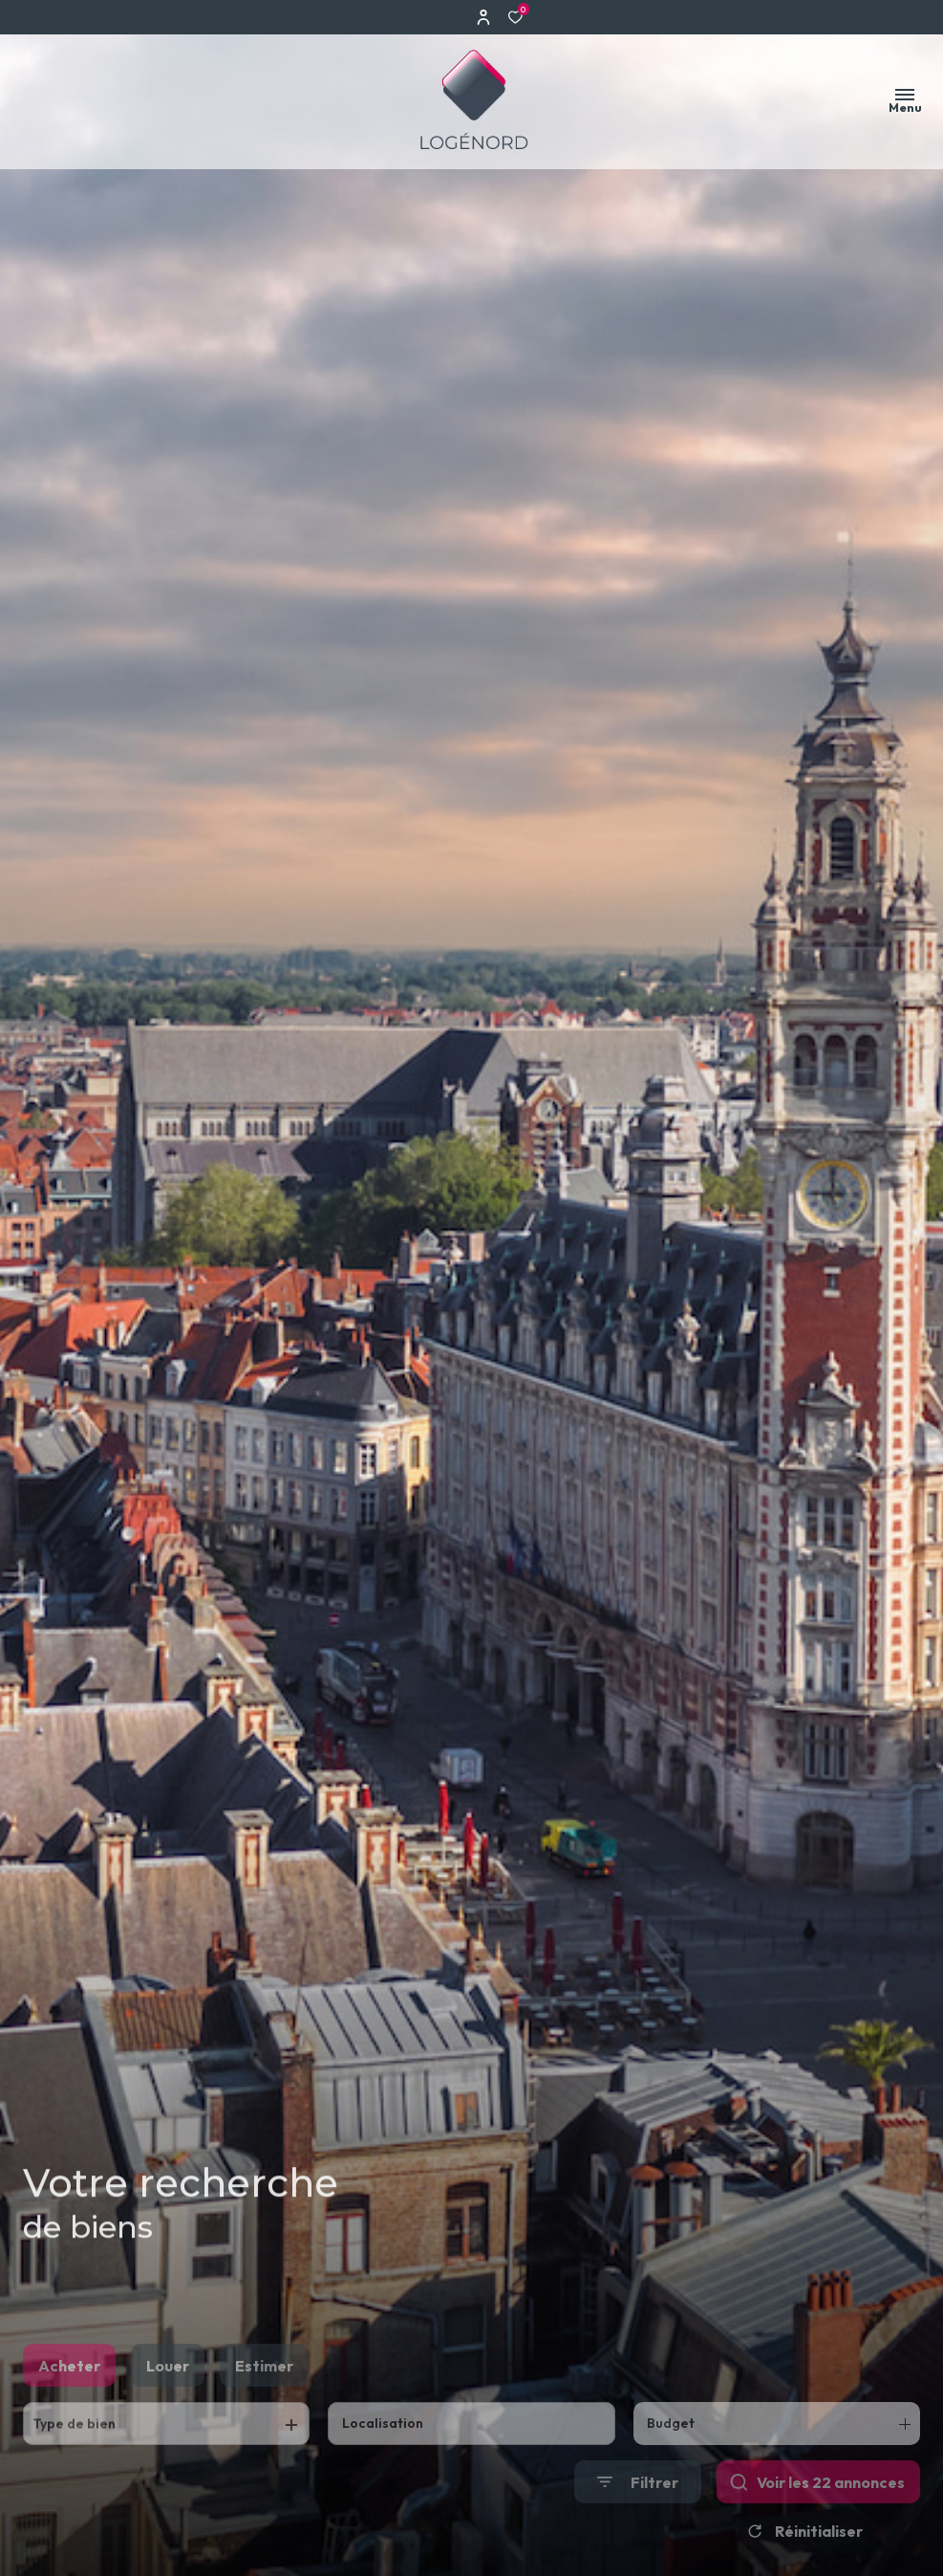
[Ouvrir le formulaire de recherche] (637, 2514)
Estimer (264, 2398)
